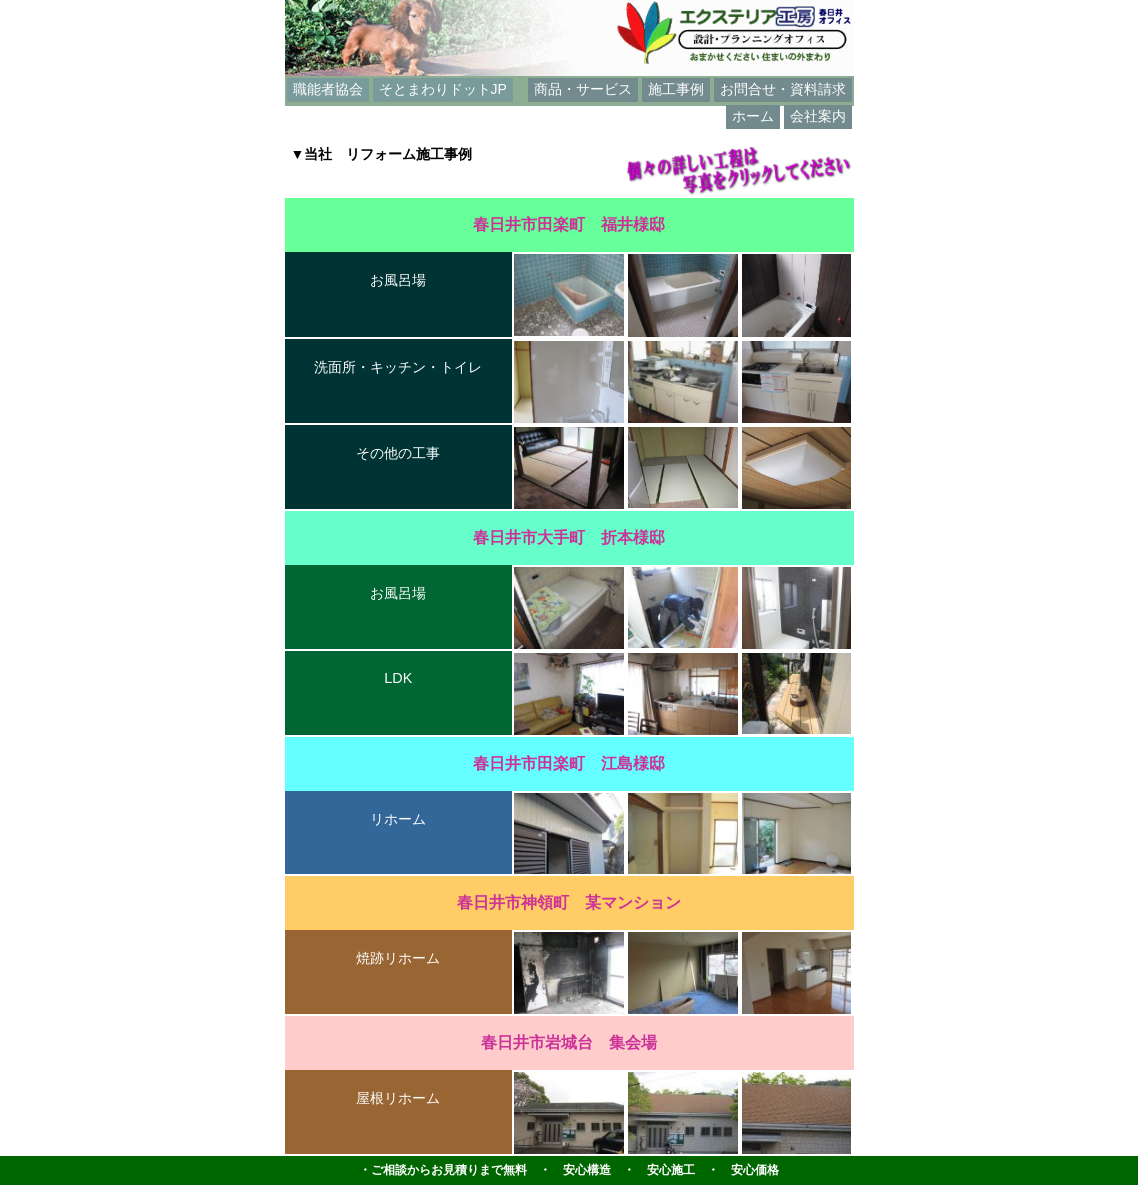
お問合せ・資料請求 (783, 89)
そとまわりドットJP (443, 89)
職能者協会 (328, 89)
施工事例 (676, 89)
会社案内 (818, 116)
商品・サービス (583, 89)
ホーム (753, 116)
